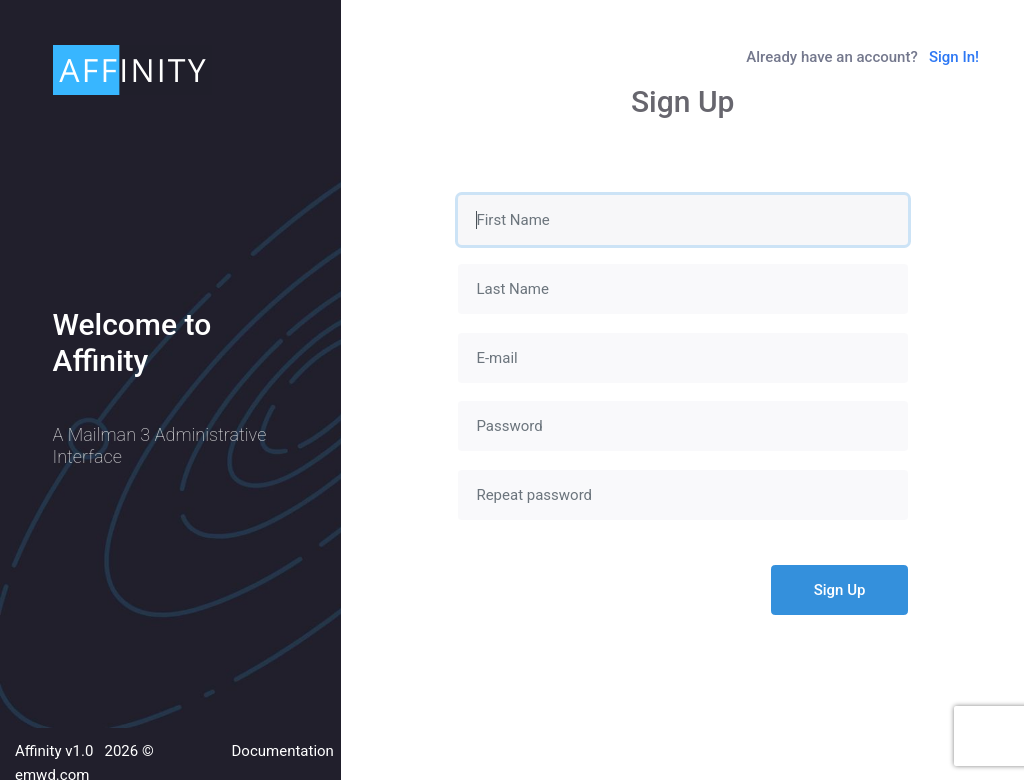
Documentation (283, 751)
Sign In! (954, 57)
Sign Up (840, 590)
